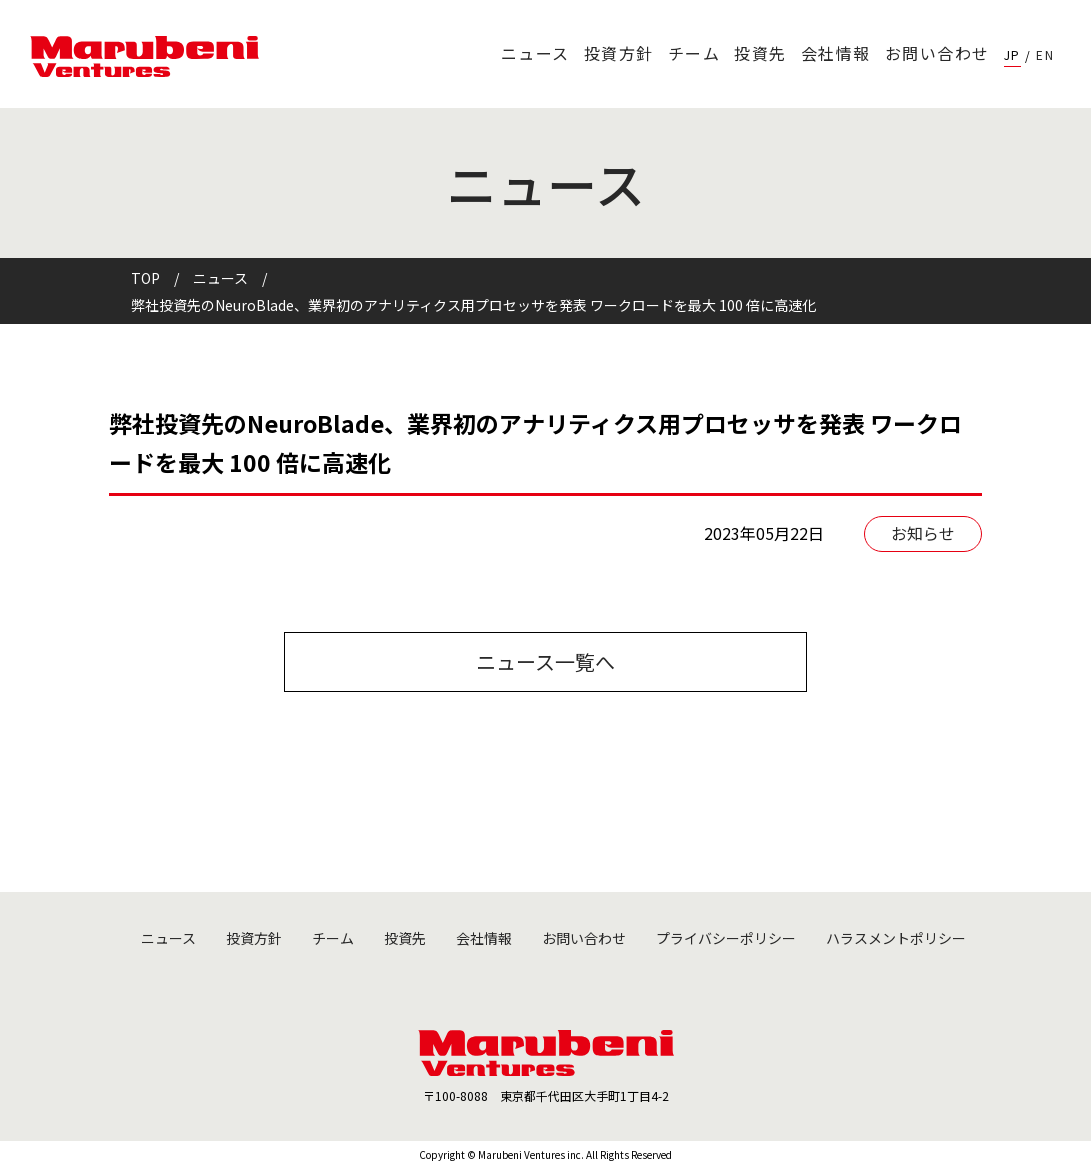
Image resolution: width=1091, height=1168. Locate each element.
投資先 (760, 53)
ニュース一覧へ (545, 661)
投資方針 (619, 53)
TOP (145, 278)
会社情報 (836, 53)
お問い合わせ (937, 53)
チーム (694, 53)
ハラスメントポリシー (896, 938)
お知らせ (923, 533)
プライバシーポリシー (726, 938)
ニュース (535, 53)
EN (1045, 54)
